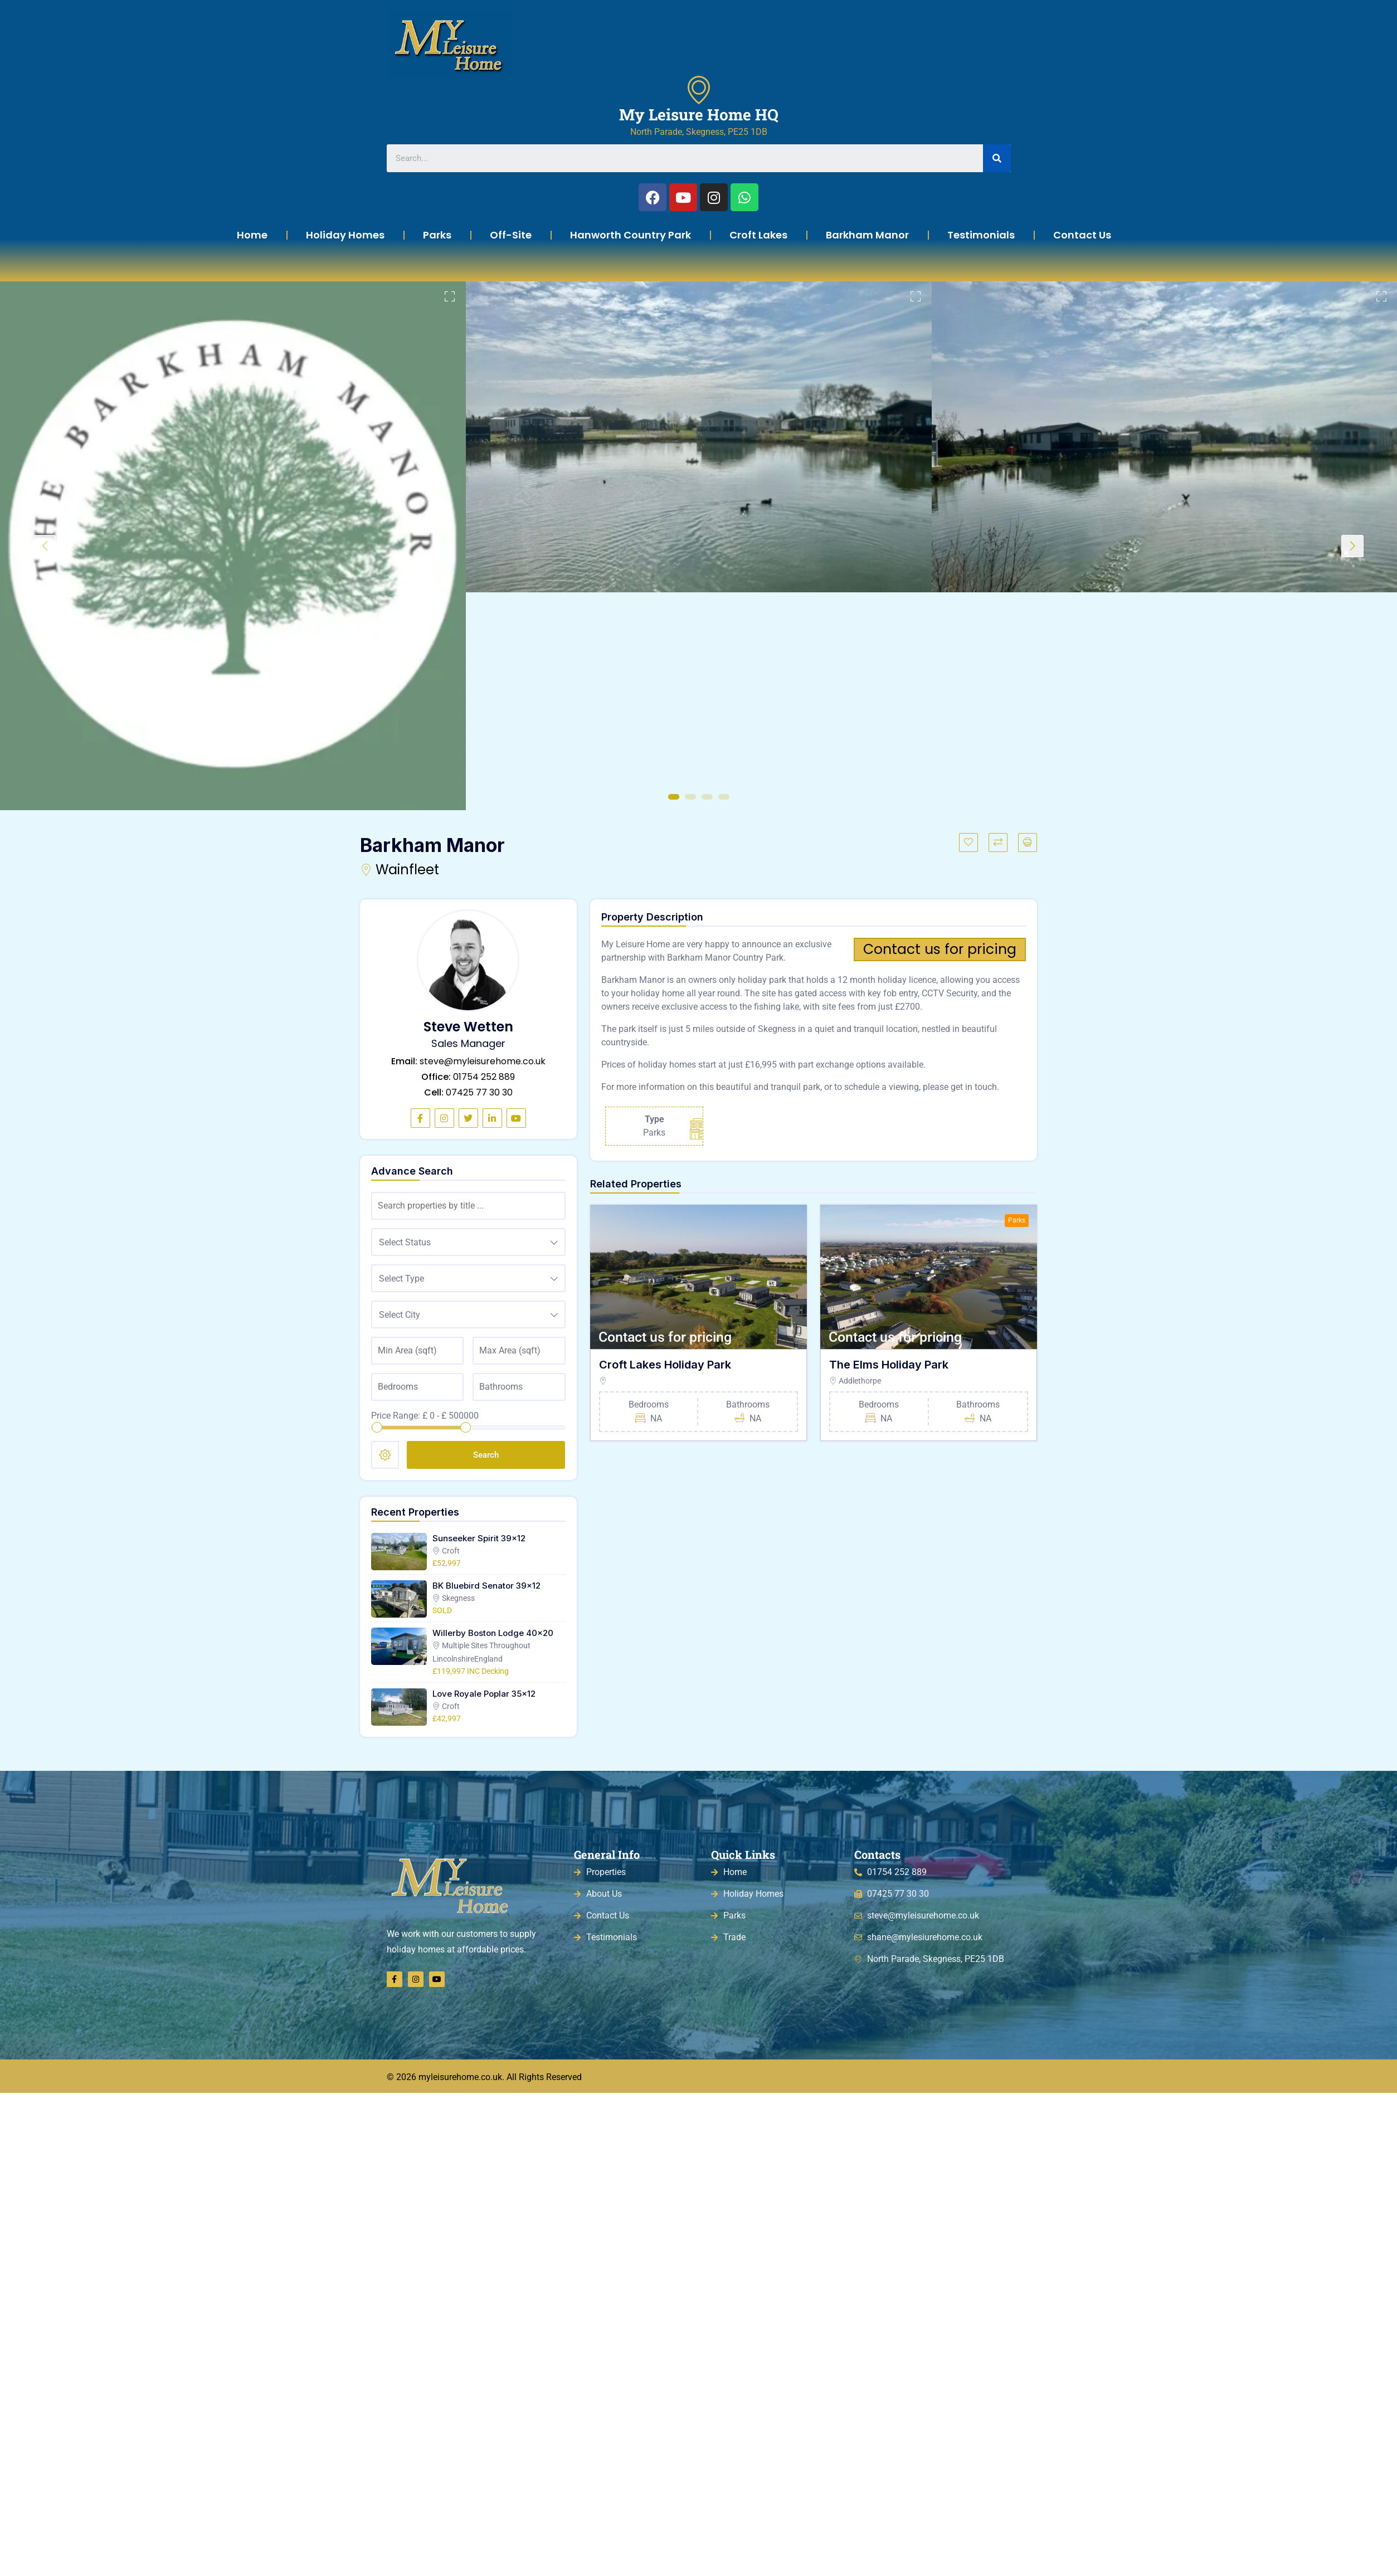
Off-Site (511, 235)
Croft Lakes (758, 235)
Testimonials (981, 235)
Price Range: (395, 1415)
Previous (44, 546)
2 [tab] (690, 797)
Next (1352, 546)
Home (252, 235)
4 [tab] (723, 797)
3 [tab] (707, 797)
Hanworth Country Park (630, 235)
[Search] (997, 158)
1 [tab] (673, 797)
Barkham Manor (867, 235)
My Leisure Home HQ (698, 114)
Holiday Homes (345, 235)
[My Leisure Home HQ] (699, 90)
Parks (437, 235)
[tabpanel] (233, 545)
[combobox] (468, 1242)
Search (486, 1455)
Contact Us (1082, 235)
